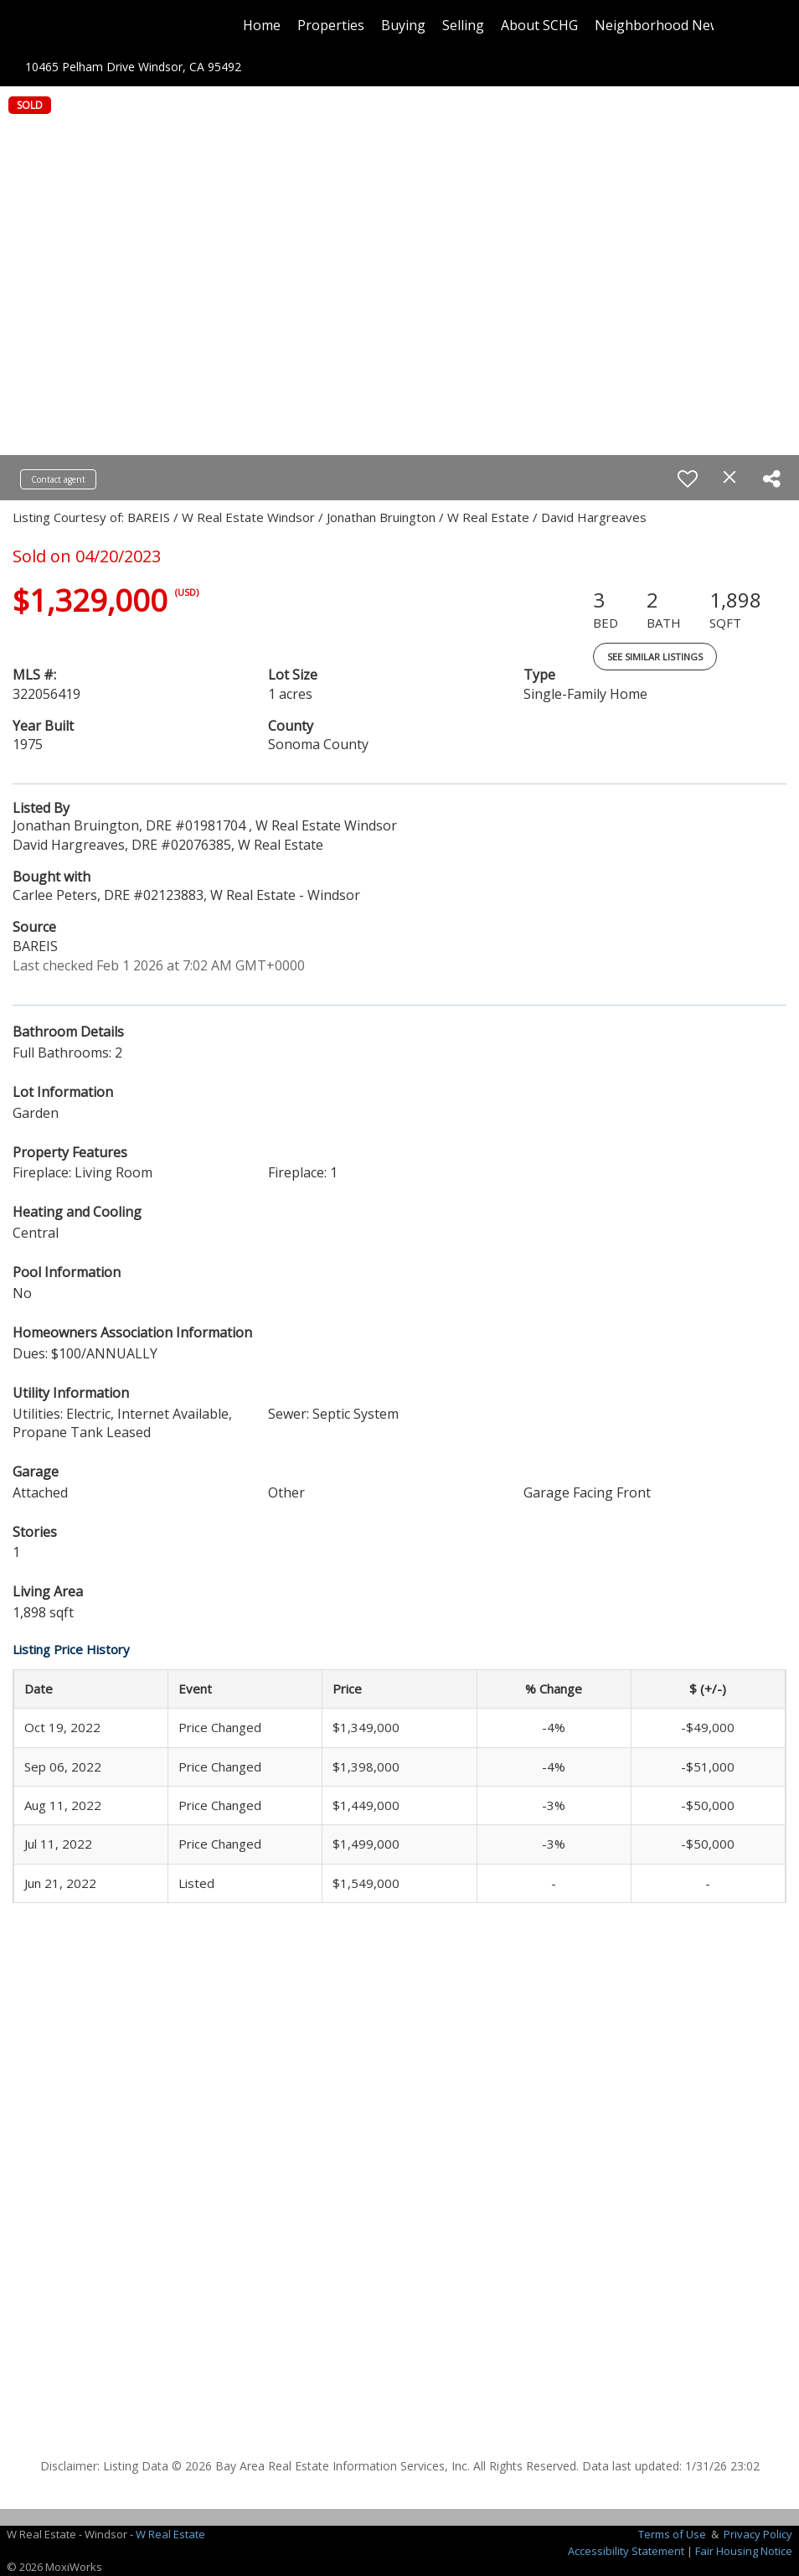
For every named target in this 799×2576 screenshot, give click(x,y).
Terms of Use (672, 2534)
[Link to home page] (94, 25)
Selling (463, 25)
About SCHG (539, 25)
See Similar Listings (655, 656)
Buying (403, 25)
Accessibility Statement (626, 2550)
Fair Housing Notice (743, 2550)
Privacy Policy (758, 2534)
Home (262, 25)
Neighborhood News (661, 25)
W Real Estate (170, 2534)
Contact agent (58, 479)
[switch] (688, 478)
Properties (330, 25)
